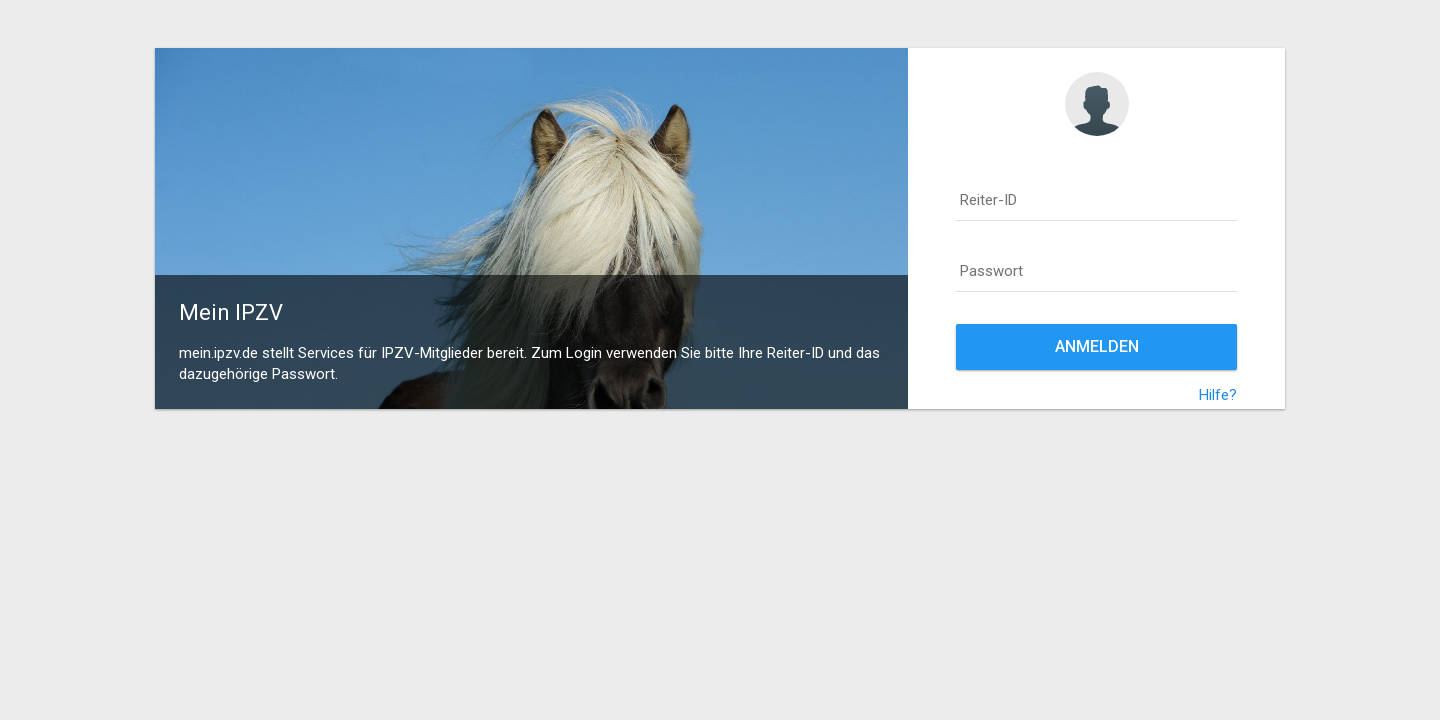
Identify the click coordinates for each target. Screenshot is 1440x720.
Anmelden (1097, 346)
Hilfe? (1218, 395)
